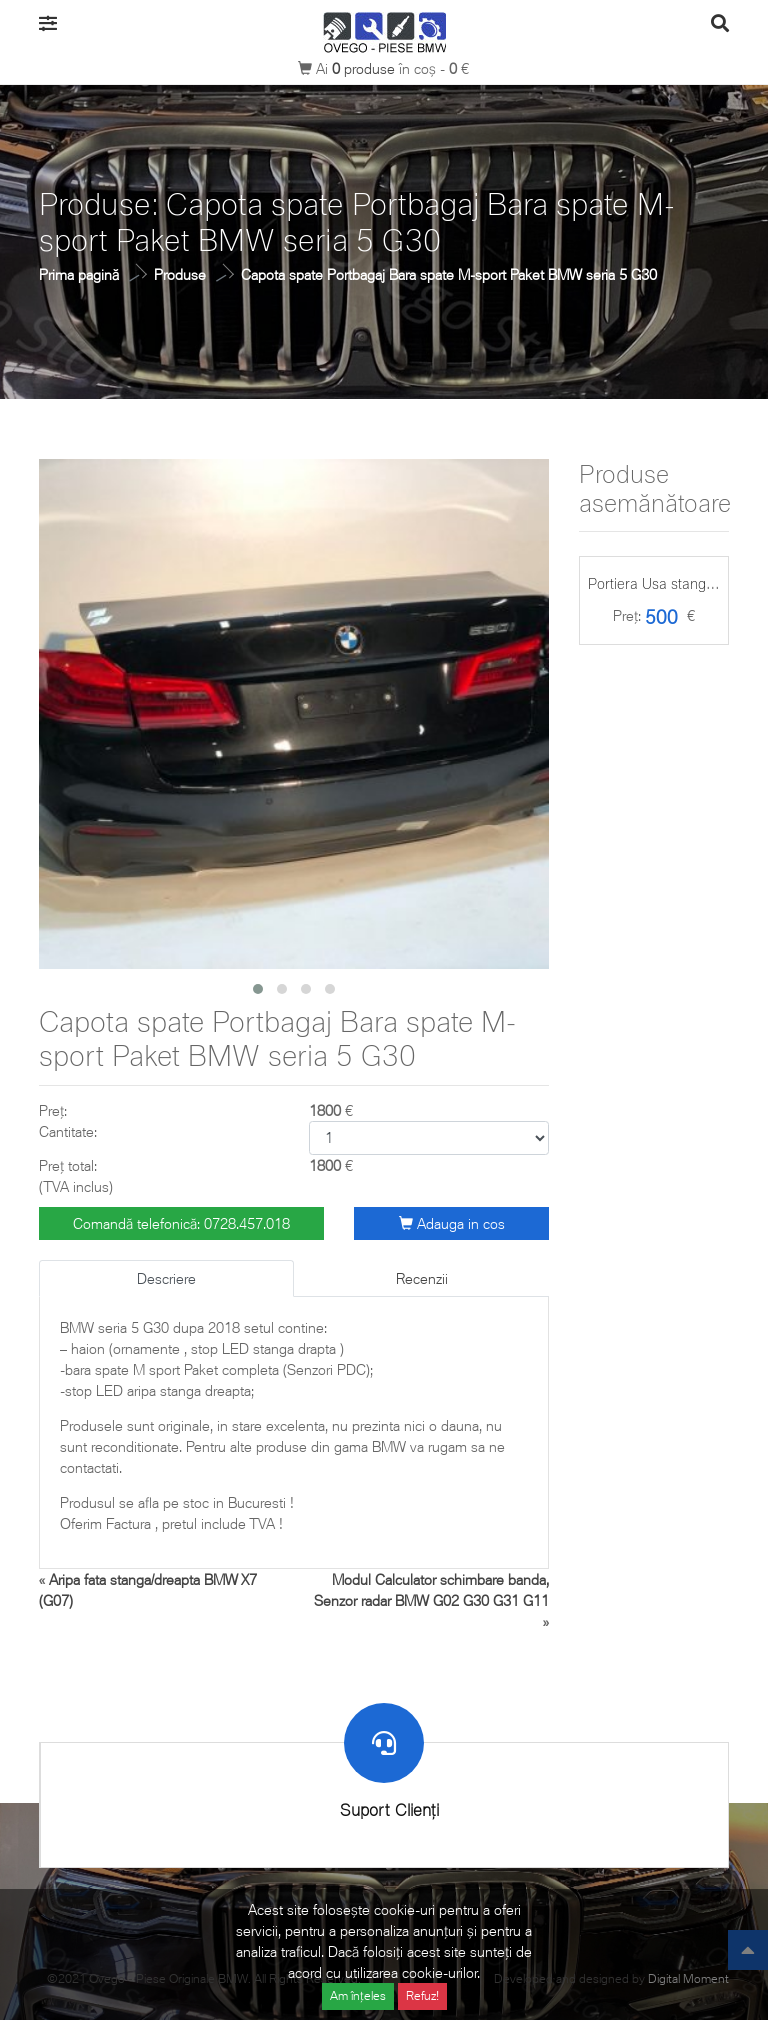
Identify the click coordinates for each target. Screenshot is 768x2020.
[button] (258, 989)
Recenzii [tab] (422, 1278)
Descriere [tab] (166, 1278)
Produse (180, 274)
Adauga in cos (452, 1223)
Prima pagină (79, 274)
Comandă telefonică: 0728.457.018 (181, 1223)
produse (365, 68)
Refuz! (422, 1995)
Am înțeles (358, 1995)
